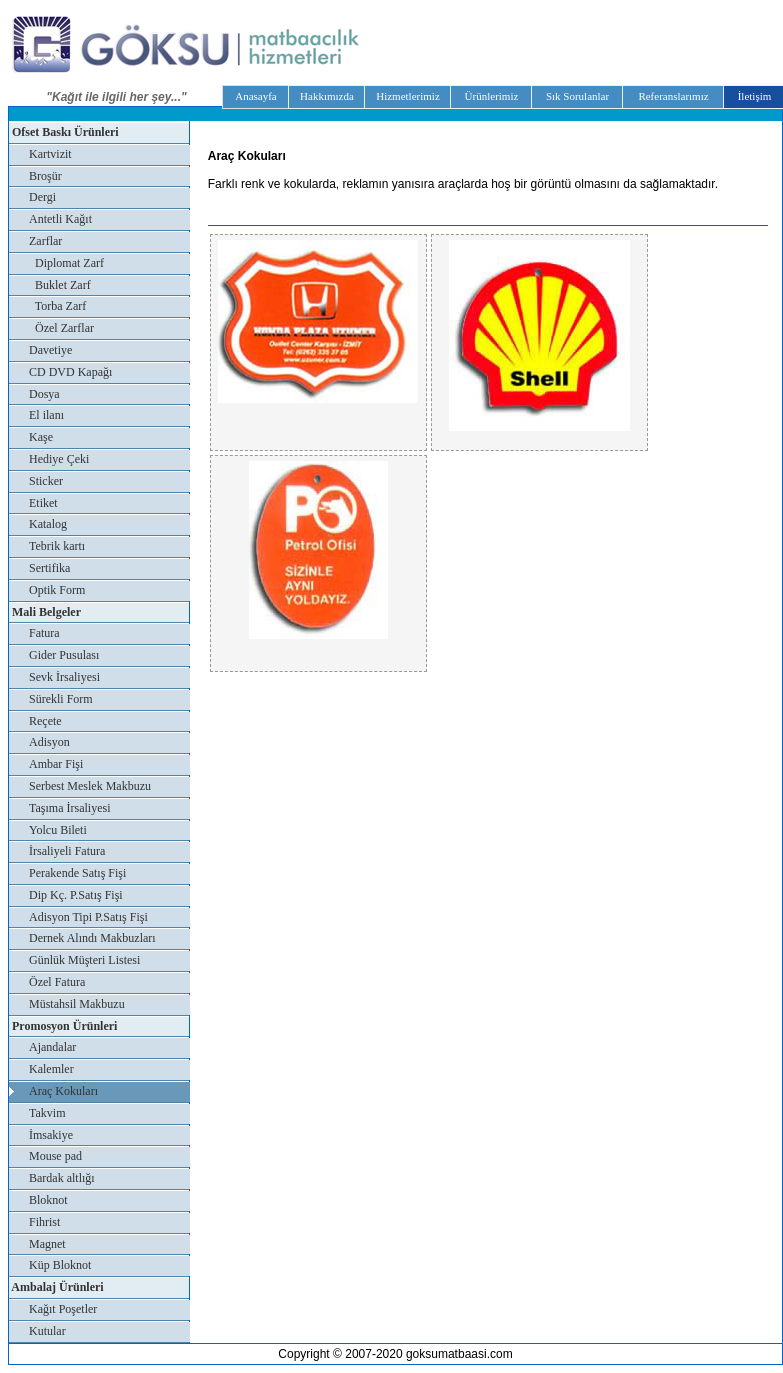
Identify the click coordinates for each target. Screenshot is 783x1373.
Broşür (45, 176)
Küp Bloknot (60, 1265)
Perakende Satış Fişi (77, 873)
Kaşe (41, 437)
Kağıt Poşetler (63, 1309)
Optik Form (57, 590)
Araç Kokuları (63, 1091)
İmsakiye (51, 1135)
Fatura (44, 633)
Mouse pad (55, 1156)
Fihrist (44, 1222)
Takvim (47, 1113)
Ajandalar (52, 1047)
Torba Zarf (57, 306)
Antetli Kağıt (60, 219)
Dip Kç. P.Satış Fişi (76, 895)
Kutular (47, 1331)
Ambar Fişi (56, 764)
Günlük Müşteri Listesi (84, 960)
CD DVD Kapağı (70, 372)
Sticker (46, 481)
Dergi (42, 197)
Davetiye (50, 350)
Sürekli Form (61, 699)
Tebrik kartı (57, 546)
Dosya (44, 394)
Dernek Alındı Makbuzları (92, 938)
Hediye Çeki (59, 459)
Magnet (47, 1244)
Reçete (45, 721)
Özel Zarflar (61, 328)
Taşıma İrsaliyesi (69, 808)
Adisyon (49, 742)
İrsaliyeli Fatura (67, 851)
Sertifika (49, 568)
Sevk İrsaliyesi (64, 677)
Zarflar (45, 241)
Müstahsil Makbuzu (77, 1004)
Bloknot (48, 1200)
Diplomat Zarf (66, 263)
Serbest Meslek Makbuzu (90, 786)
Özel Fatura (57, 982)
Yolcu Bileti (58, 830)
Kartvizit (50, 154)
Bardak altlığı (62, 1178)
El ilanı (46, 415)
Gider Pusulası (64, 655)
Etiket (43, 503)
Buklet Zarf (60, 285)
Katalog (48, 524)
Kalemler (51, 1069)
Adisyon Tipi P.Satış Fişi (88, 917)
